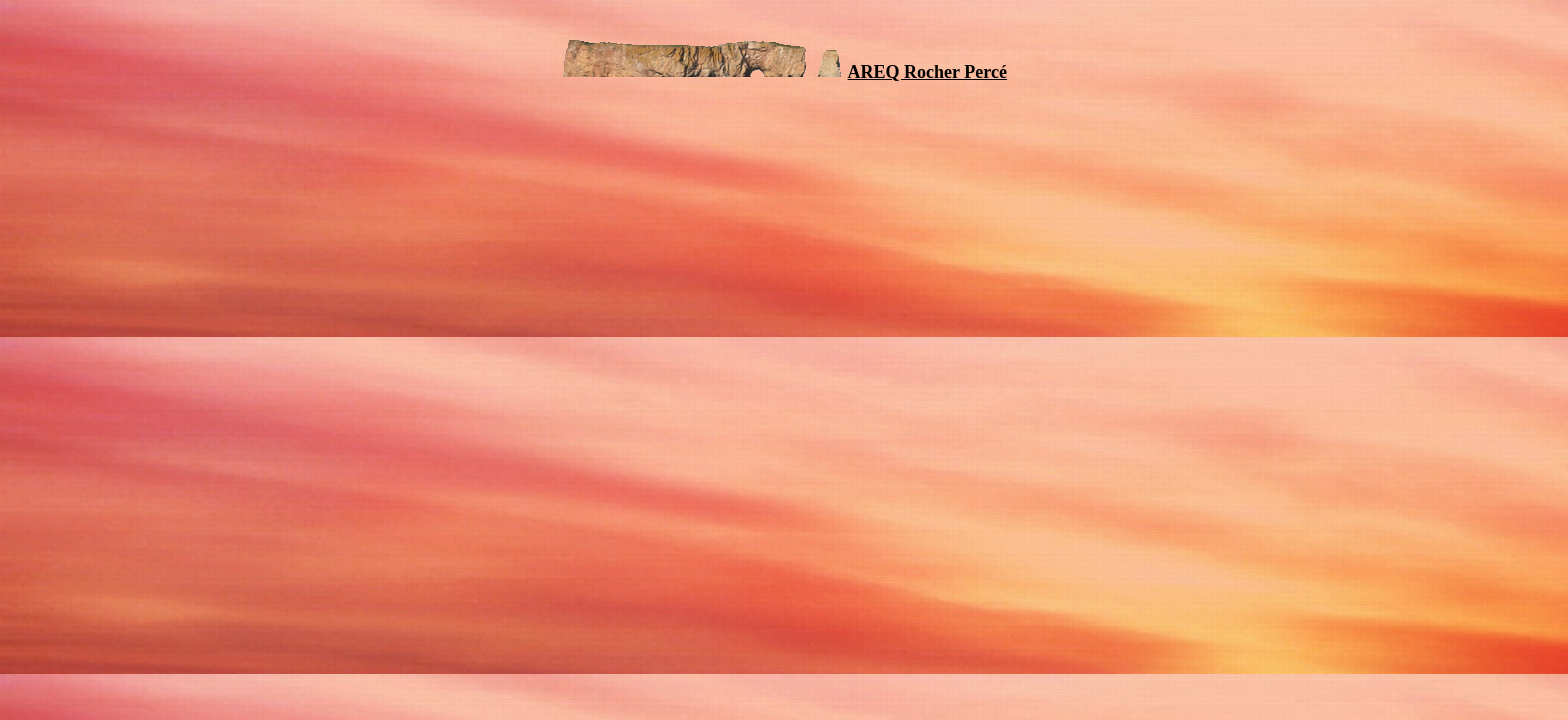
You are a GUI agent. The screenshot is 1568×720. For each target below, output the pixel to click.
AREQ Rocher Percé (927, 72)
